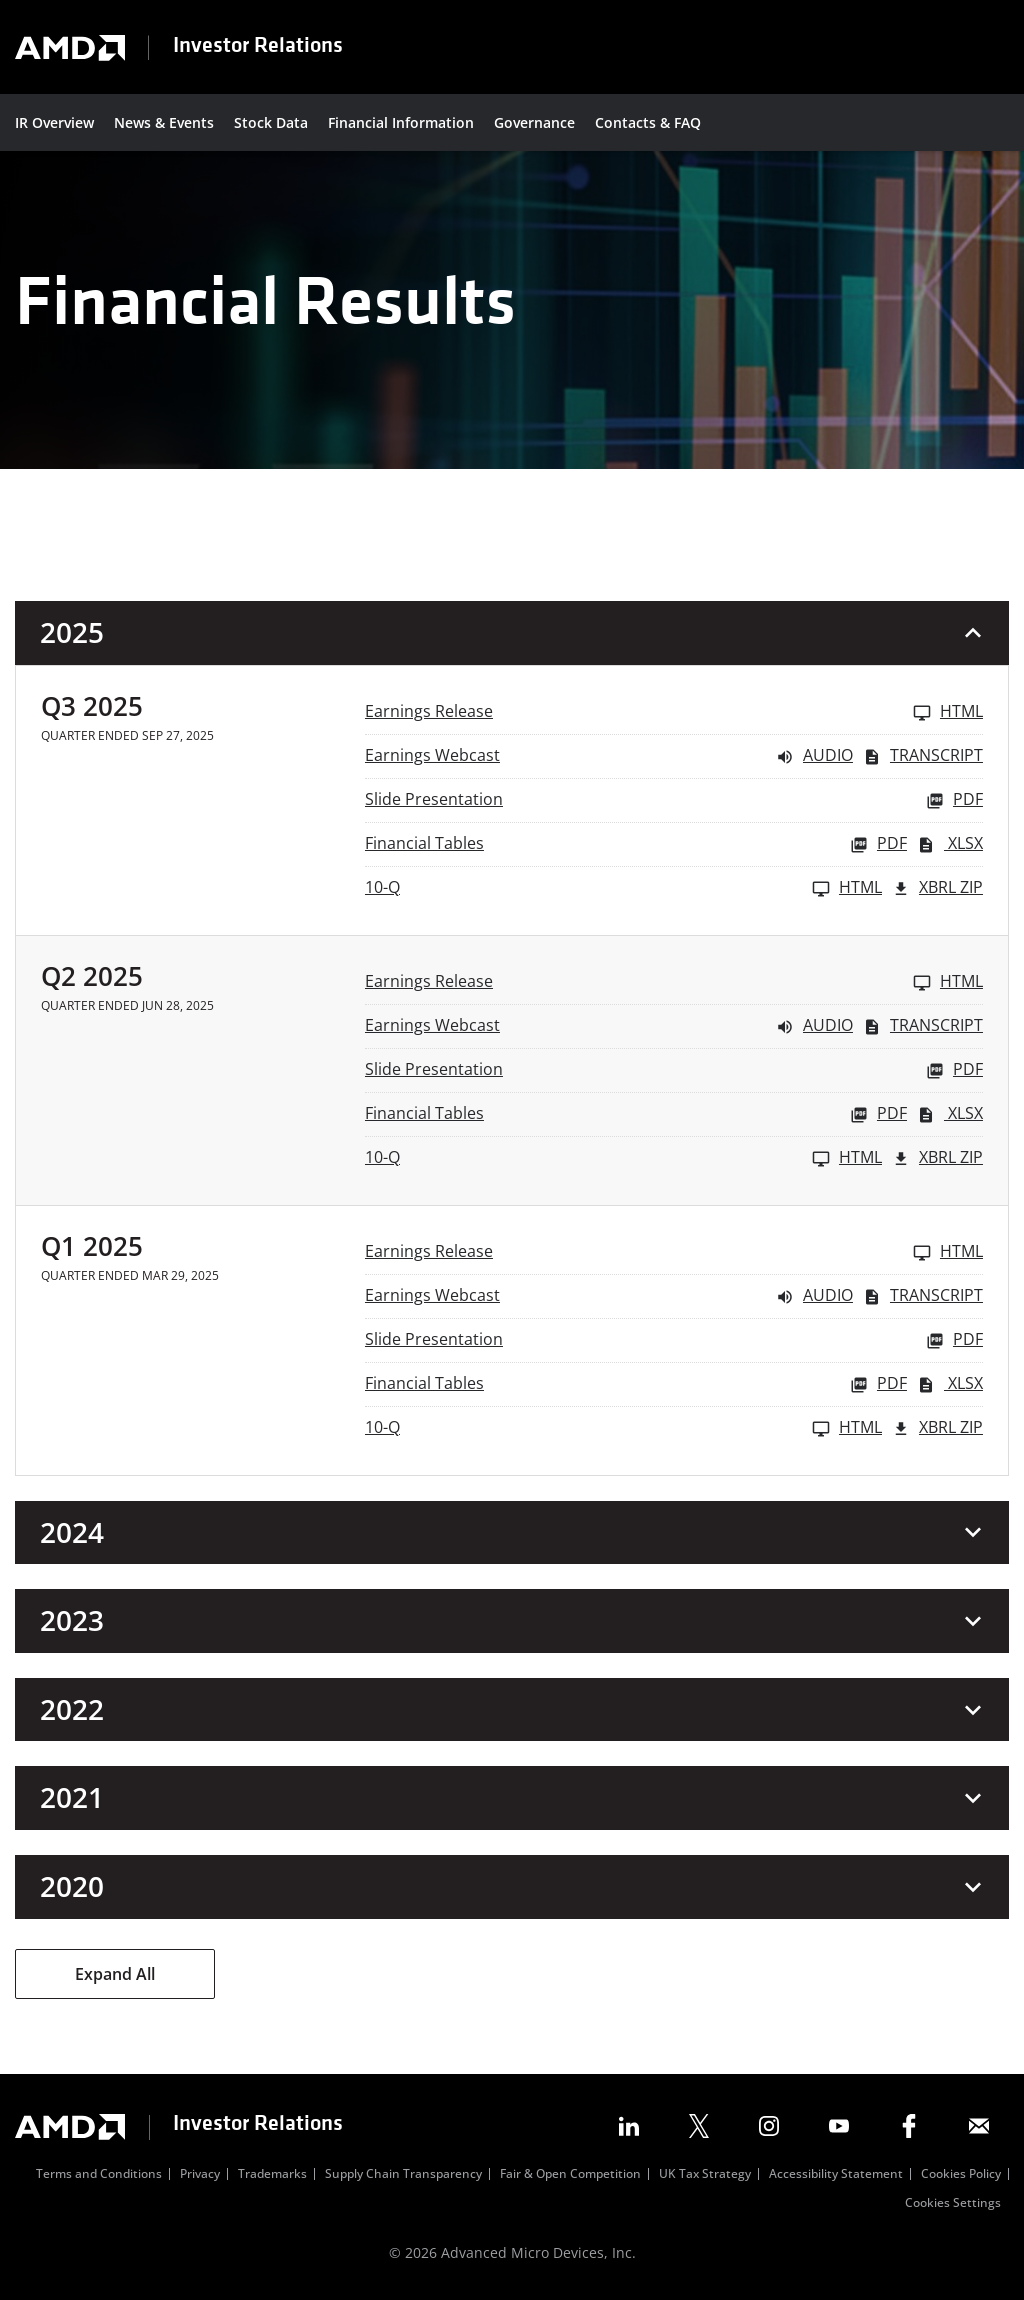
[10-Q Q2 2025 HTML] (623, 1158)
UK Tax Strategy (705, 2175)
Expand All (115, 1974)
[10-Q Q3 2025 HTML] (623, 888)
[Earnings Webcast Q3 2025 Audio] (609, 756)
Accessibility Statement (836, 2175)
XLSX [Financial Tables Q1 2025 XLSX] (950, 1384)
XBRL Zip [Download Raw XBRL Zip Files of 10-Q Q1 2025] (937, 1428)
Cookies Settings (953, 2204)
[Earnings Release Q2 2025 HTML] (674, 982)
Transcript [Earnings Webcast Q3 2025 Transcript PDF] (923, 756)
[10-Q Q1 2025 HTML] (623, 1428)
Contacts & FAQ (648, 122)
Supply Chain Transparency (403, 2175)
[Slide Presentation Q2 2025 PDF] (674, 1070)
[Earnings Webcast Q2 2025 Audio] (609, 1026)
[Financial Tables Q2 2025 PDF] (636, 1114)
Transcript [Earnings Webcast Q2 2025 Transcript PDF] (923, 1026)
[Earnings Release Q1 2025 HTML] (674, 1252)
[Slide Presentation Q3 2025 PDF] (674, 800)
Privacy (200, 2175)
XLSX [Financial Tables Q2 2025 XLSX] (950, 1114)
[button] (512, 633)
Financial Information (401, 122)
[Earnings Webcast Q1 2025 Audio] (609, 1296)
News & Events (164, 122)
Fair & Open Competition (570, 2175)
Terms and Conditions (99, 2175)
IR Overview (54, 122)
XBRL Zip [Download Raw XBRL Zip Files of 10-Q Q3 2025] (937, 888)
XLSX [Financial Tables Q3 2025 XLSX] (950, 844)
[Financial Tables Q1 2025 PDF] (636, 1384)
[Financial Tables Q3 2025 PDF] (636, 844)
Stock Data (271, 122)
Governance (534, 122)
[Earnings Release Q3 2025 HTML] (674, 712)
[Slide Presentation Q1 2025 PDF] (674, 1340)
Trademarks (272, 2175)
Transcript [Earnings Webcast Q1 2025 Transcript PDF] (923, 1296)
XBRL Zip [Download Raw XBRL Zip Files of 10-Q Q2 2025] (937, 1158)
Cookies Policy (961, 2175)
